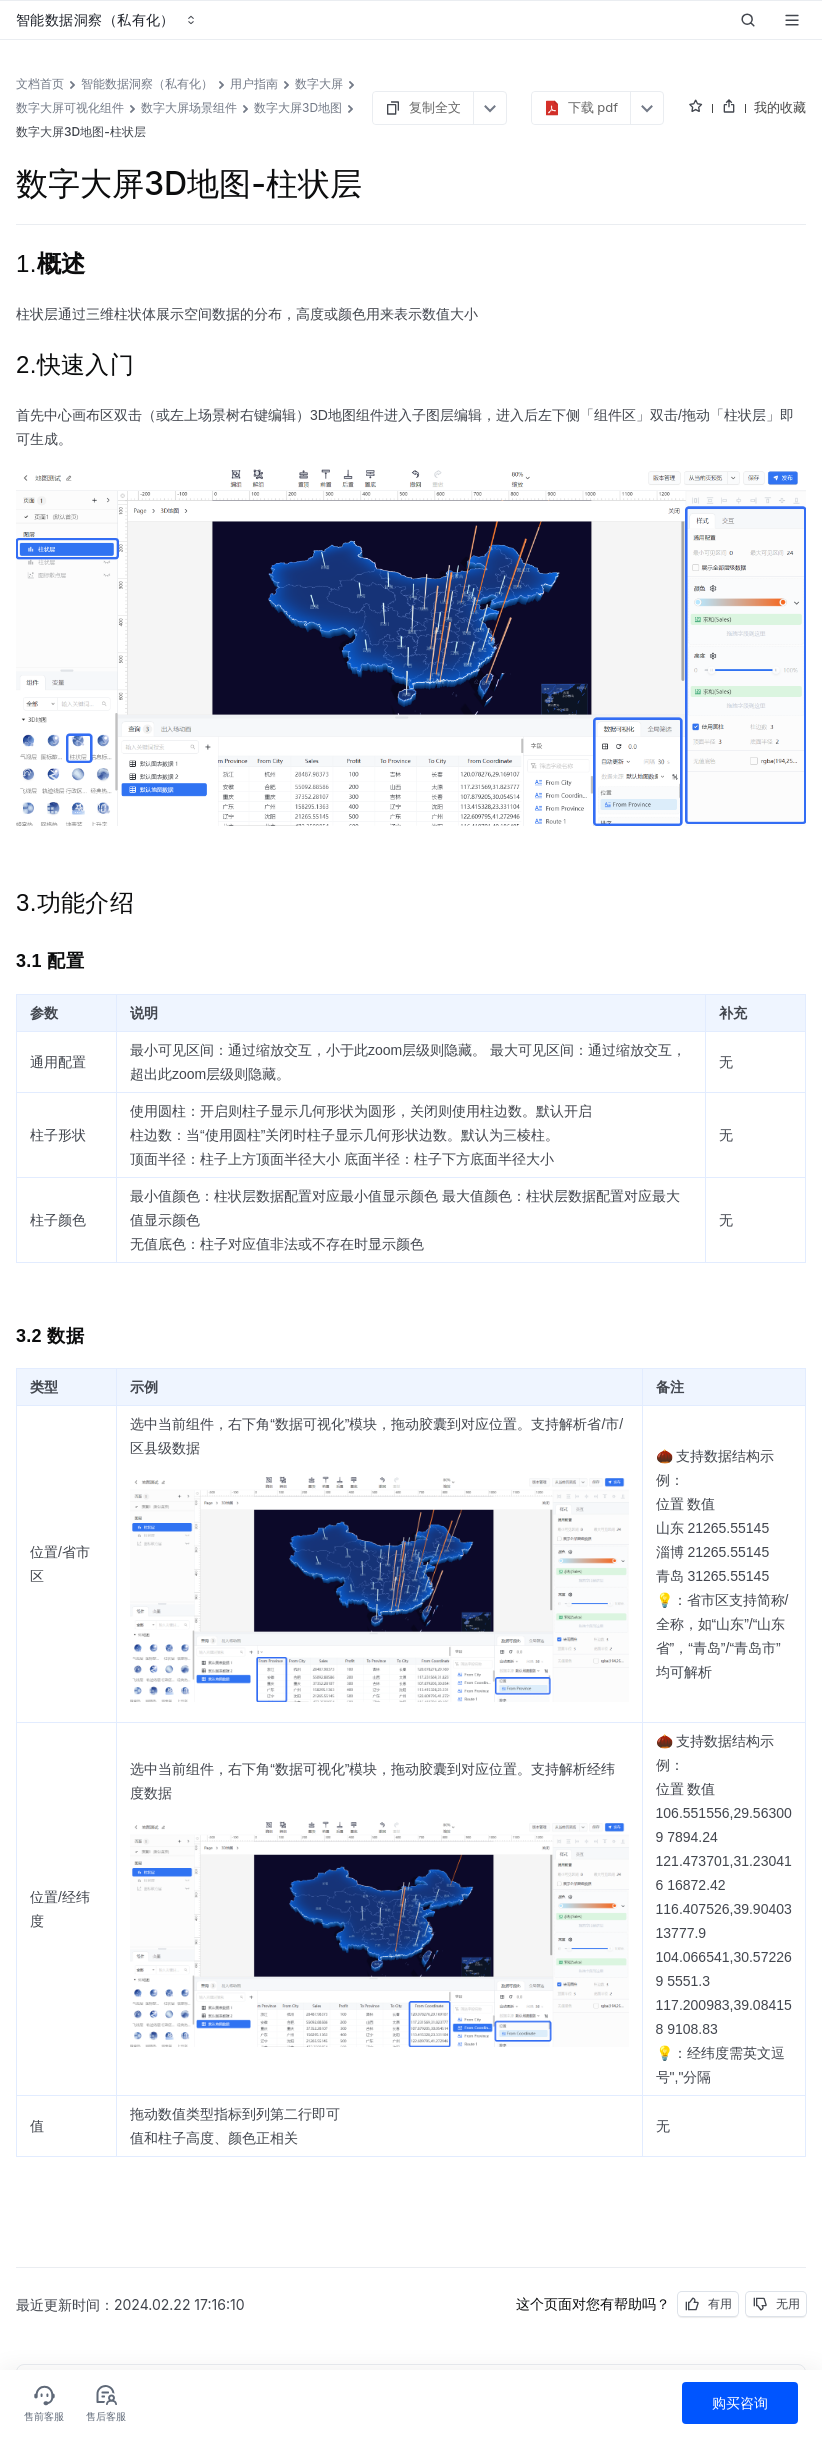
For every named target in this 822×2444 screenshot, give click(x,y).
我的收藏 (780, 107)
